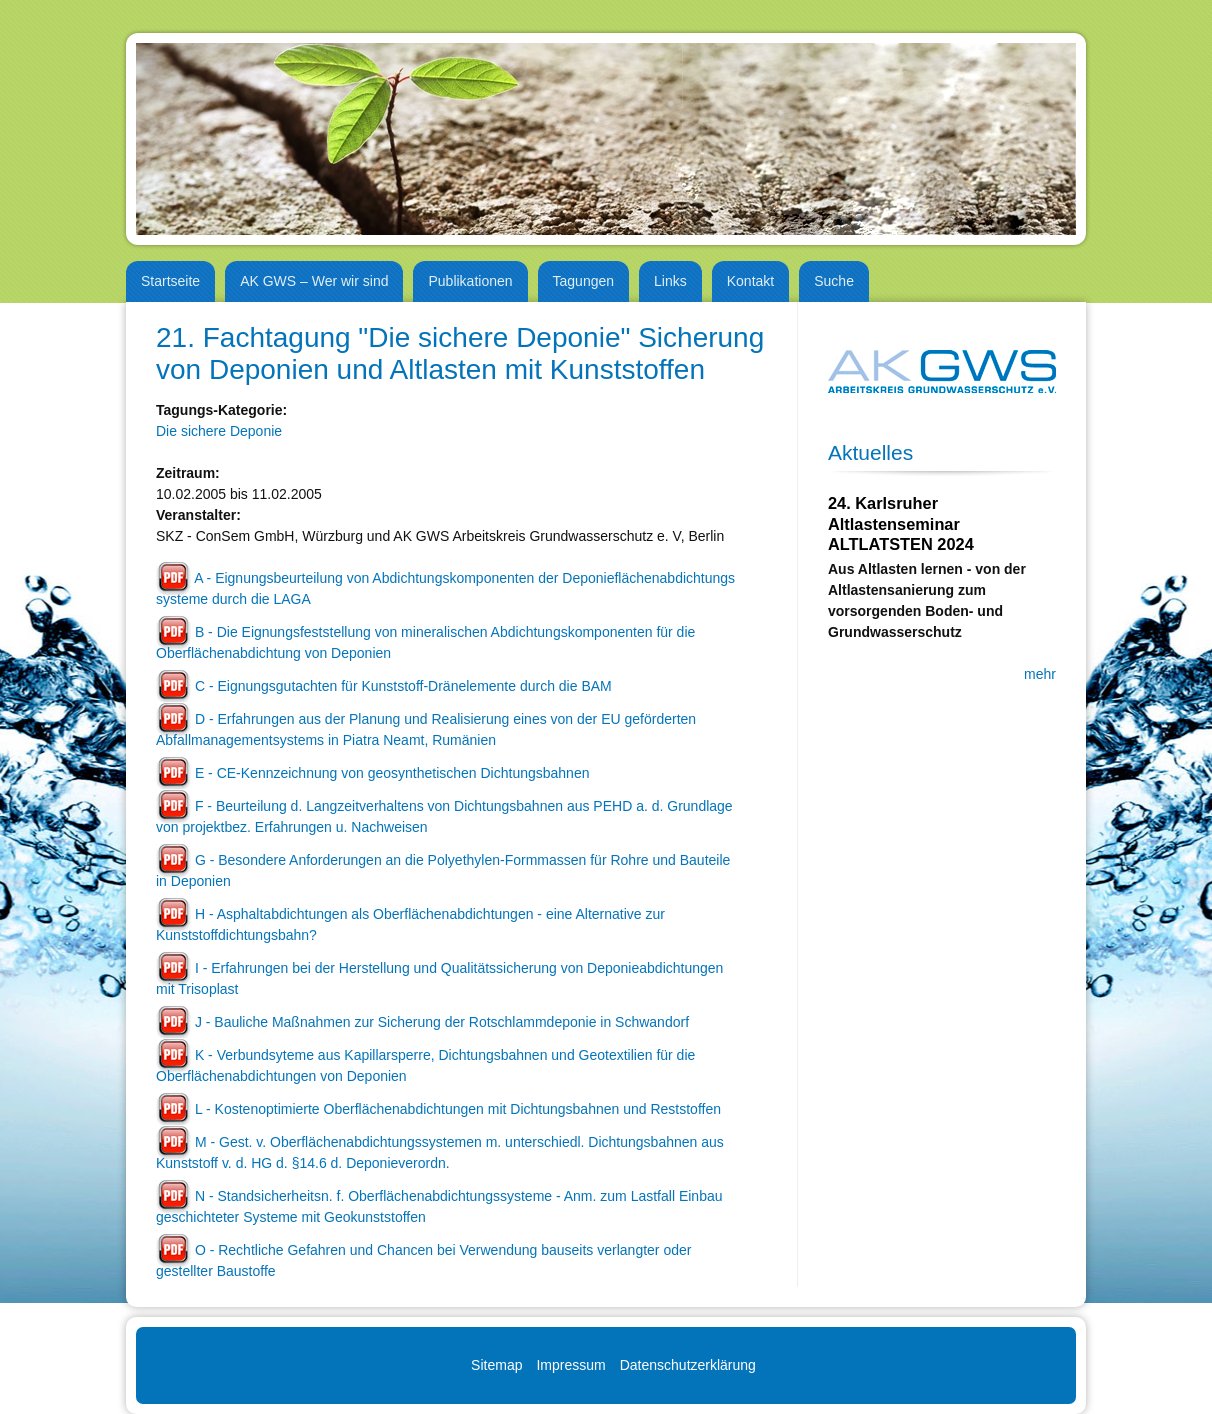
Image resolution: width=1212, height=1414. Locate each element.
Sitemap (496, 1365)
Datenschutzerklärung (688, 1365)
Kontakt (750, 281)
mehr (1040, 674)
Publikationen (470, 281)
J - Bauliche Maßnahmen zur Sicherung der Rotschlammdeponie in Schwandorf (442, 1022)
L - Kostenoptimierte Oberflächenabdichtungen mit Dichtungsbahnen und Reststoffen (458, 1109)
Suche (834, 281)
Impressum (570, 1365)
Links (670, 281)
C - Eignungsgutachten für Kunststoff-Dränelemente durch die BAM (403, 686)
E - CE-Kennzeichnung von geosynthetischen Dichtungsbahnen (392, 773)
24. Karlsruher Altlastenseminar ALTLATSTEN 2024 (901, 523)
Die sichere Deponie (219, 431)
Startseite (170, 281)
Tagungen (584, 281)
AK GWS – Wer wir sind (314, 281)
